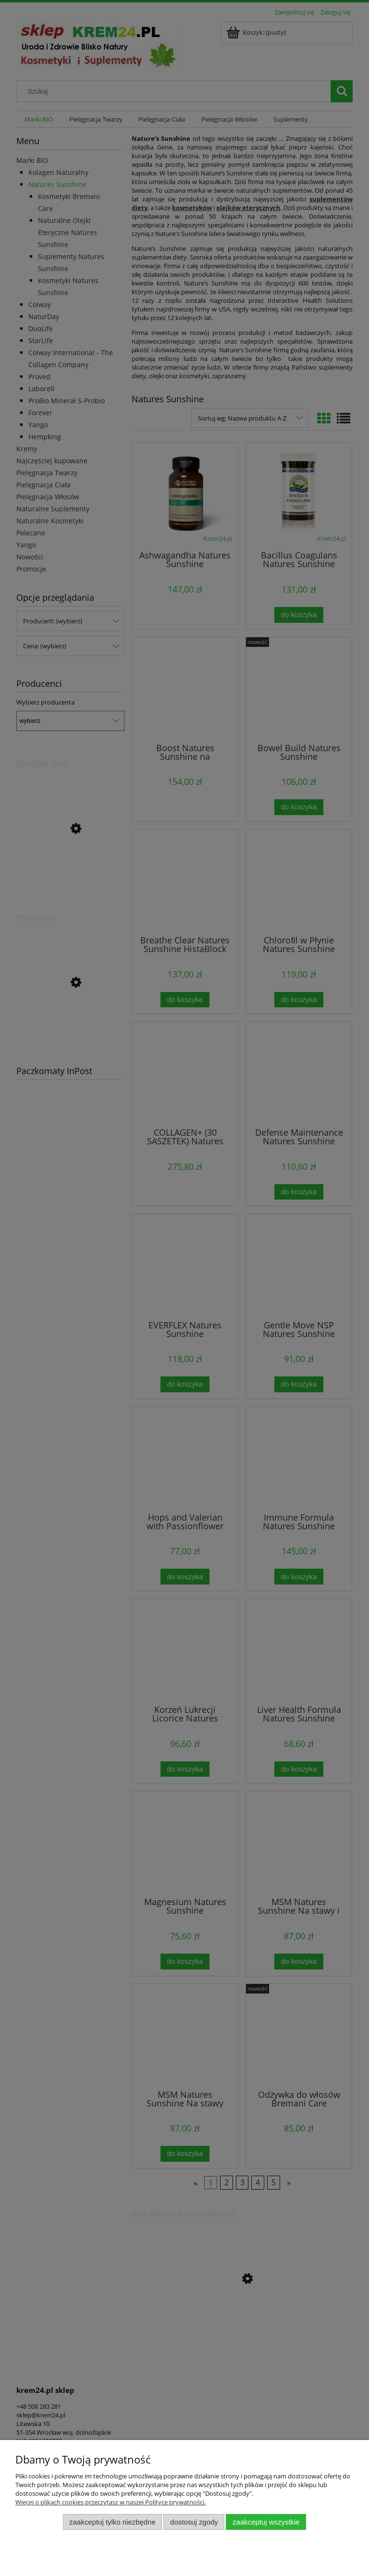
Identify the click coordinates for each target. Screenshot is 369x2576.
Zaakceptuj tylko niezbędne (112, 2522)
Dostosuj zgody (194, 2522)
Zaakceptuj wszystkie (266, 2522)
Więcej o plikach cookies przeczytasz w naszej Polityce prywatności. (110, 2502)
